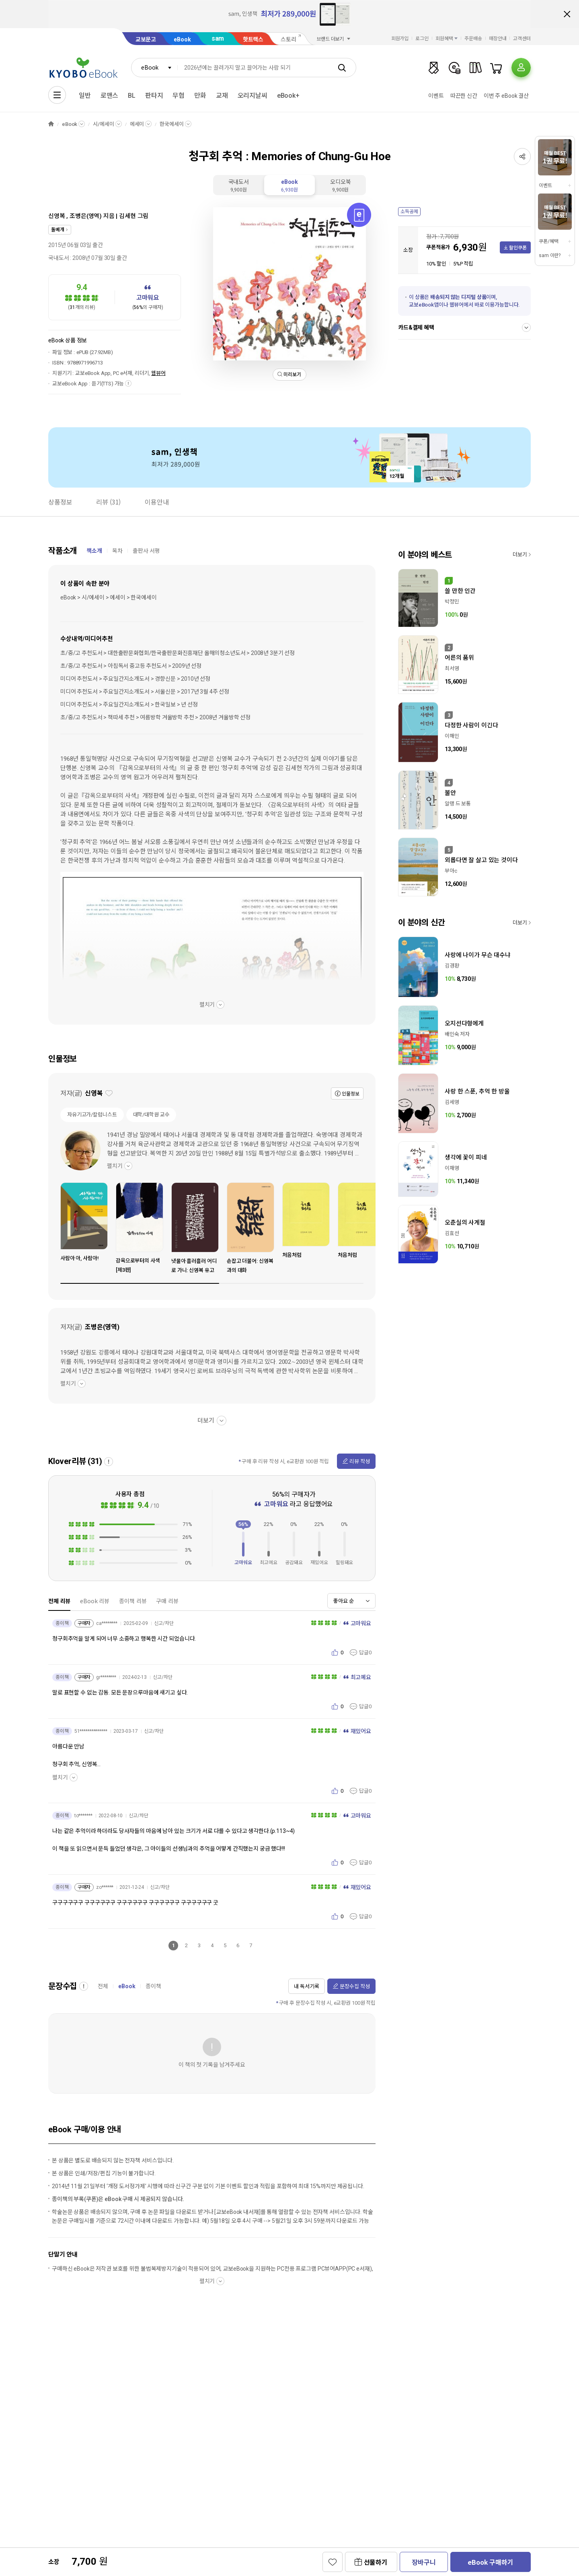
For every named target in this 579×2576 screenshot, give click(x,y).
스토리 (288, 39)
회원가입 (400, 38)
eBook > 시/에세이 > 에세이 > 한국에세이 (108, 597)
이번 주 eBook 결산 (506, 96)
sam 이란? (550, 255)
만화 (200, 95)
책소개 (94, 551)
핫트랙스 (253, 39)
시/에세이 (103, 124)
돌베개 (57, 230)
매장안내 (498, 38)
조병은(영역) (86, 216)
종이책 (153, 1986)
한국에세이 (171, 124)
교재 (222, 95)
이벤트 (436, 96)
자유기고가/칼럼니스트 (92, 1115)
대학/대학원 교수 (151, 1115)
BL (132, 95)
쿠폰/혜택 (548, 241)
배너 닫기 (567, 14)
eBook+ (288, 95)
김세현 (127, 216)
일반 (85, 95)
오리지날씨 (252, 95)
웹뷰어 (158, 373)
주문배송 (473, 38)
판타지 (154, 95)
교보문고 (146, 39)
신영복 (56, 216)
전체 (103, 1986)
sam (217, 38)
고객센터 (522, 38)
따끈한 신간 (463, 96)
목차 (117, 551)
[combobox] (154, 67)
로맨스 (110, 95)
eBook (182, 39)
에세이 (137, 124)
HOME (51, 124)
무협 (178, 95)
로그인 (422, 38)
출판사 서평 (146, 551)
